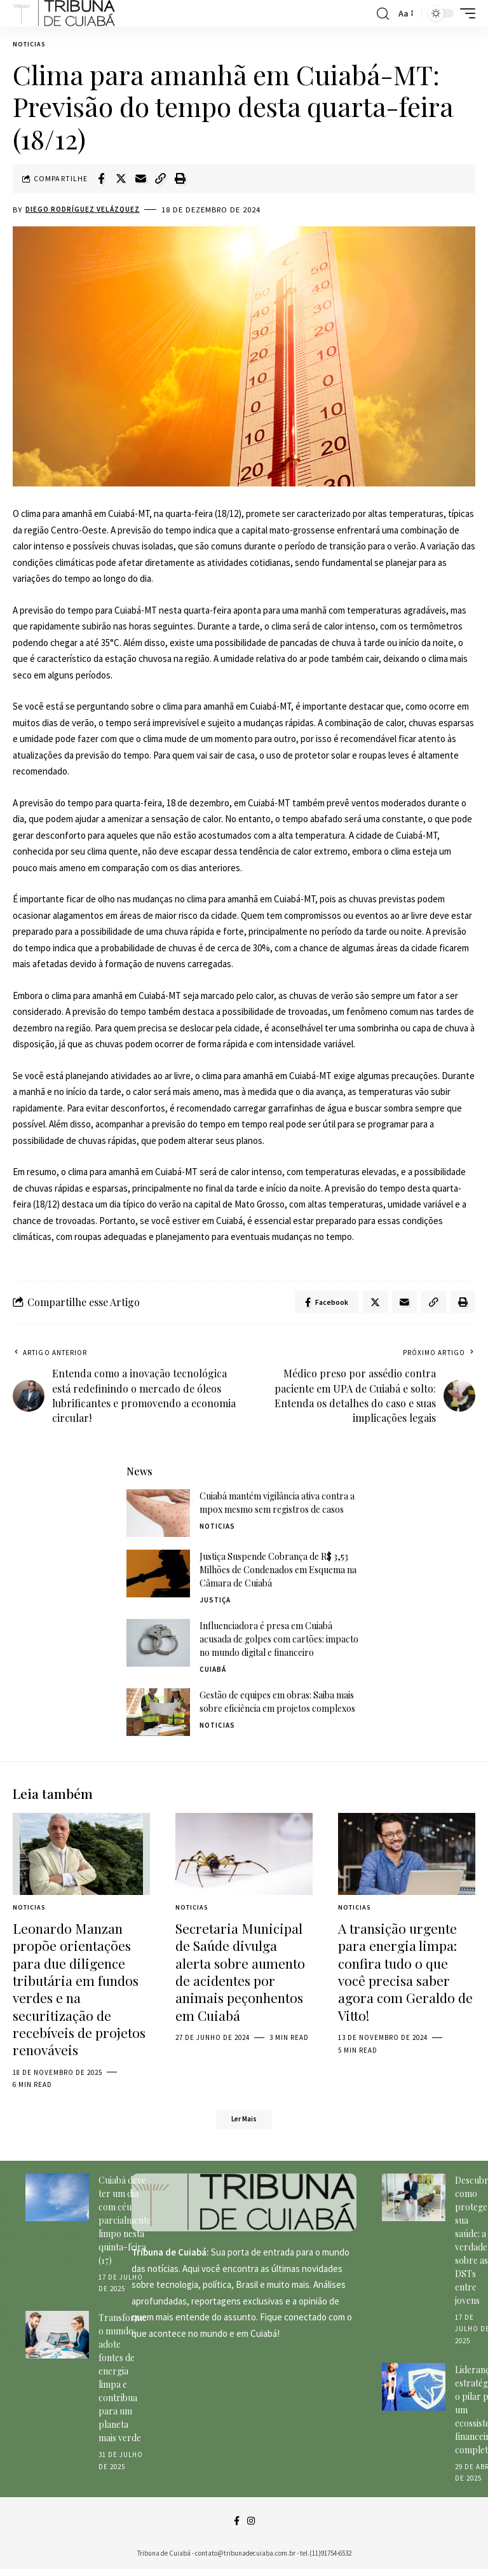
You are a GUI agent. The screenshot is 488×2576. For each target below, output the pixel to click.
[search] (382, 13)
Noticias (29, 44)
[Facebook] (236, 2527)
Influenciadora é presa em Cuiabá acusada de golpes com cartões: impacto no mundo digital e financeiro (279, 1642)
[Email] (140, 179)
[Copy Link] (160, 179)
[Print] (180, 179)
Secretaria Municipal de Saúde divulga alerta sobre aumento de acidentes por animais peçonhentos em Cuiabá (240, 1974)
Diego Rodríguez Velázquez (87, 209)
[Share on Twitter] (121, 179)
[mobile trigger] (464, 13)
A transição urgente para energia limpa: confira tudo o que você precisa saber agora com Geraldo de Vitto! (405, 1974)
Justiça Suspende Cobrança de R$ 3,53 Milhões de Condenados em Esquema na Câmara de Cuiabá (278, 1572)
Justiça (215, 1603)
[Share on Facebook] (101, 179)
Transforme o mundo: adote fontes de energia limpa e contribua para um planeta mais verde (122, 2383)
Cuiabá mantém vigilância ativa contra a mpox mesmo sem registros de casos (277, 1506)
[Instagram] (250, 2527)
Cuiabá (213, 1672)
